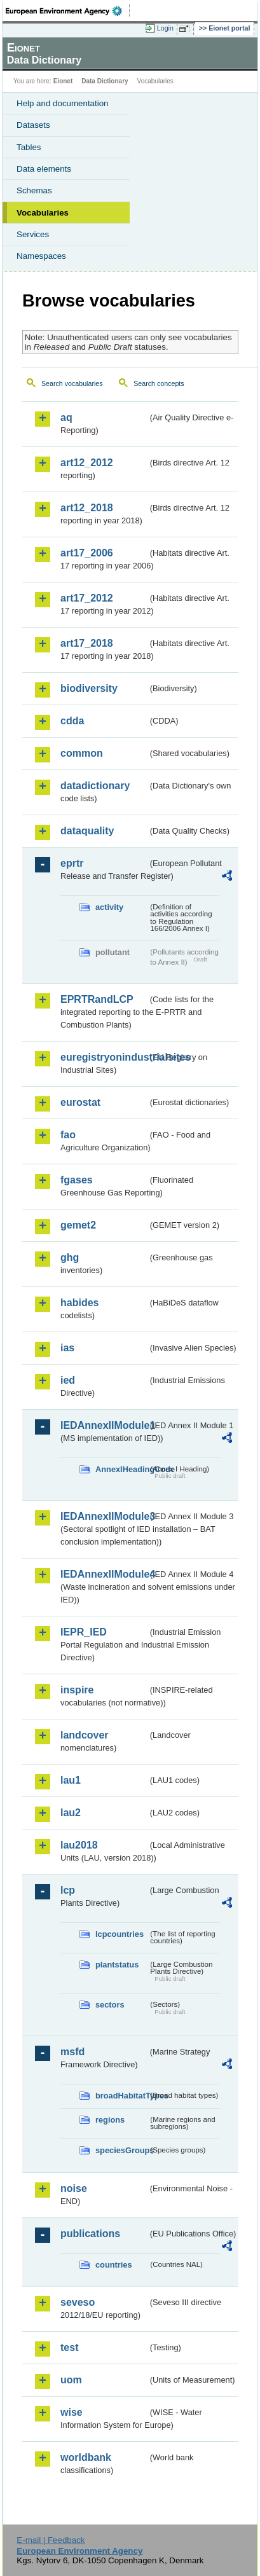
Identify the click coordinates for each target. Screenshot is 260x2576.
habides (79, 1302)
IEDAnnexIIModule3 (103, 1516)
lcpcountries (119, 1934)
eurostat (80, 1102)
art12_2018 (86, 507)
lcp (67, 1890)
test (69, 2347)
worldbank (85, 2457)
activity (109, 907)
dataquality (87, 830)
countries (113, 2264)
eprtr (71, 863)
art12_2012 (86, 462)
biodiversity (89, 688)
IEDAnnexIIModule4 (103, 1574)
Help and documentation (63, 103)
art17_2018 (86, 643)
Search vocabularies (72, 383)
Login (165, 28)
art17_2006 (86, 553)
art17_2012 (86, 598)
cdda (72, 720)
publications (90, 2233)
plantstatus (117, 1964)
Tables (29, 147)
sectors (110, 2004)
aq (66, 417)
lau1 (70, 1780)
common (81, 753)
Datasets (33, 125)
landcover (84, 1735)
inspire (76, 1689)
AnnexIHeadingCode (121, 1469)
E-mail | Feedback (51, 2540)
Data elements (44, 169)
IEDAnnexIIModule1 (103, 1425)
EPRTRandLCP (96, 999)
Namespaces (41, 256)
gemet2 (78, 1225)
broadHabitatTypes (121, 2095)
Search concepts (158, 383)
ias (67, 1347)
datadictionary (95, 785)
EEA (68, 10)
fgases (76, 1179)
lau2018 (79, 1845)
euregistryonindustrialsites (103, 1057)
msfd (72, 2051)
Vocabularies (43, 212)
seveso (77, 2302)
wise (71, 2412)
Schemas (34, 190)
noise (73, 2188)
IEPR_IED (83, 1632)
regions (110, 2120)
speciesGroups (121, 2150)
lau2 (70, 1812)
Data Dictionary (104, 81)
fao (68, 1134)
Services (33, 234)
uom (71, 2379)
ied (67, 1380)
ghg (69, 1257)
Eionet (63, 81)
